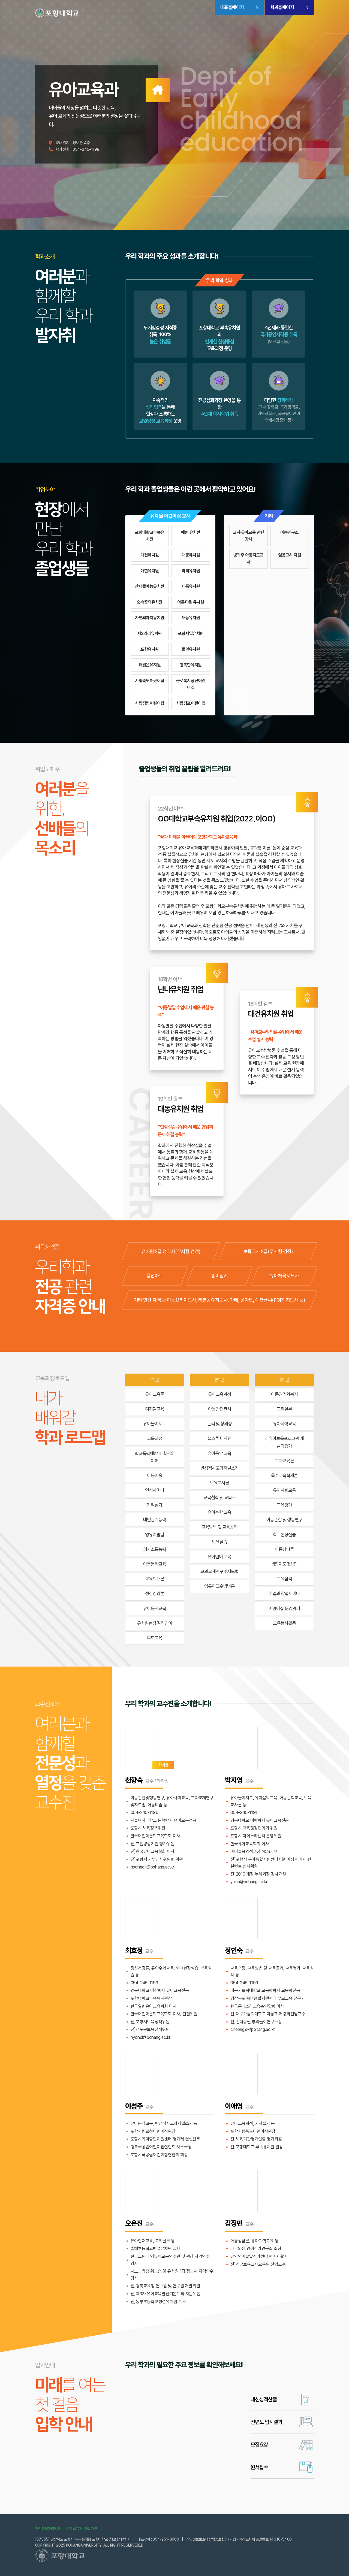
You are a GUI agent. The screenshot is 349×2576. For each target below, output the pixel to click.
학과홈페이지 (282, 7)
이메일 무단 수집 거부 (81, 2528)
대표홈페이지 (232, 7)
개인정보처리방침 (48, 2528)
